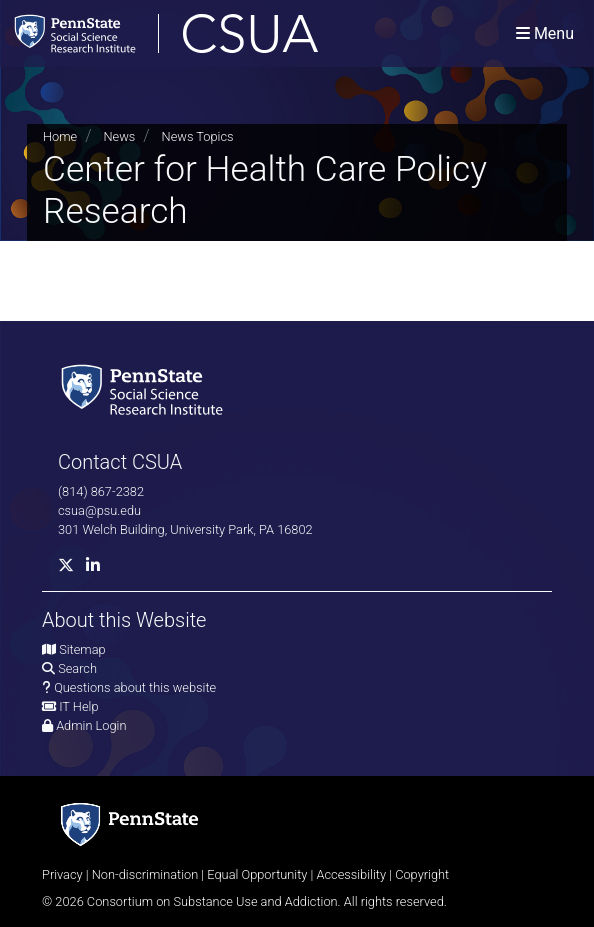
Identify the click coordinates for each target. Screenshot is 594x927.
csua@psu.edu (99, 510)
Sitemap (82, 649)
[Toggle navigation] (545, 33)
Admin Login (91, 725)
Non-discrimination (145, 874)
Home (60, 136)
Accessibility (351, 874)
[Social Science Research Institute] (146, 388)
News (119, 136)
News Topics (198, 136)
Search (77, 668)
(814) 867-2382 (101, 491)
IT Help (78, 706)
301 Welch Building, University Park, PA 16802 (185, 529)
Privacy (62, 874)
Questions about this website (135, 687)
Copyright (422, 874)
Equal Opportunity (257, 874)
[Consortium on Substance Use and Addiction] (231, 33)
